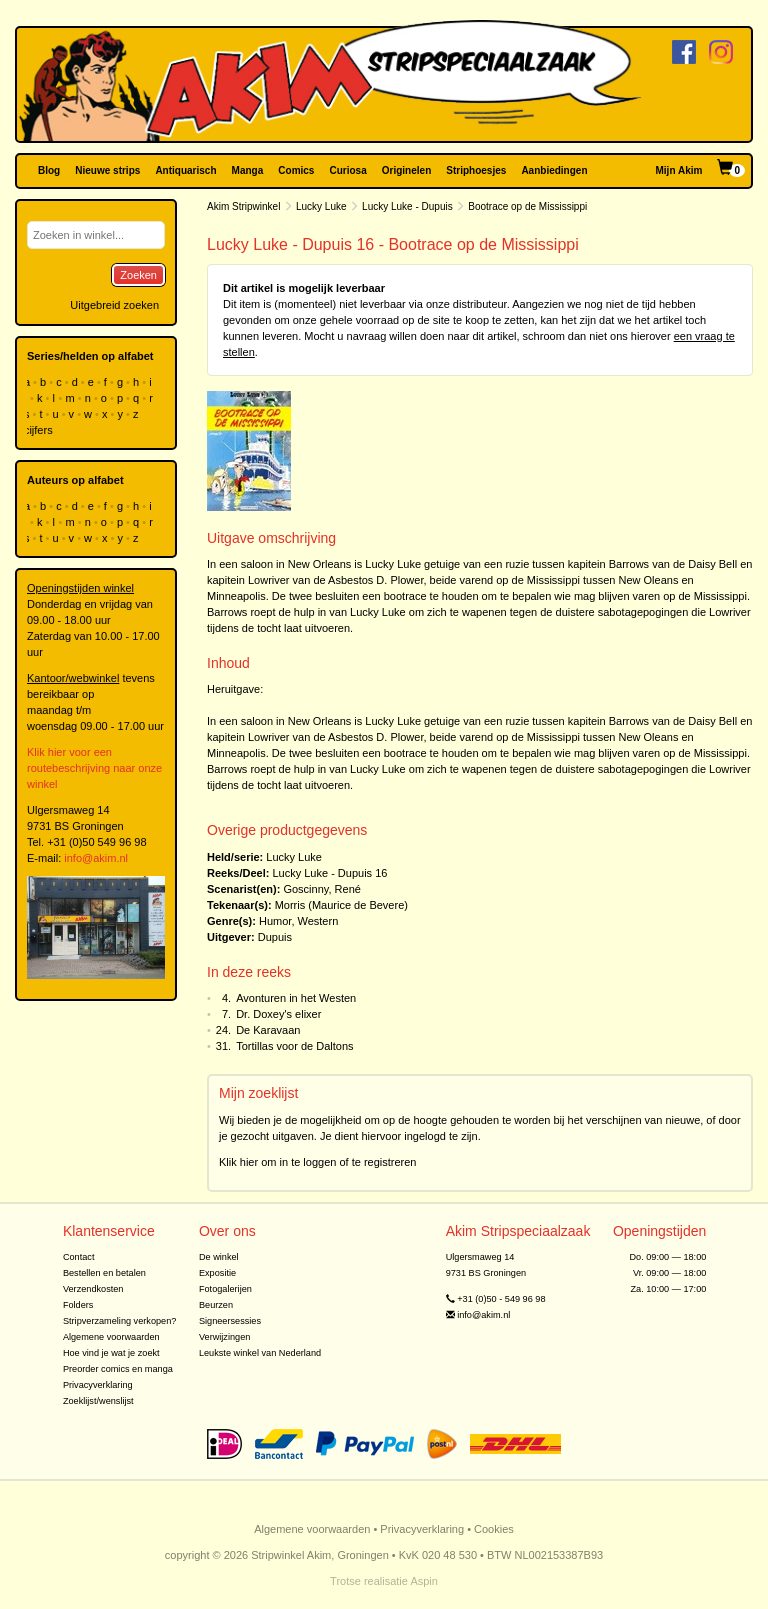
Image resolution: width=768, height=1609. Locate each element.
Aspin (424, 1581)
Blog (49, 170)
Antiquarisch (185, 170)
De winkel (219, 1257)
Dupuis (275, 937)
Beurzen (216, 1305)
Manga (248, 170)
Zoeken (138, 275)
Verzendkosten (93, 1289)
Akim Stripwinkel (243, 206)
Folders (78, 1305)
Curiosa (347, 170)
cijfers (40, 430)
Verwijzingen (224, 1337)
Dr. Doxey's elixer (278, 1014)
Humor (275, 921)
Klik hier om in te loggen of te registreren (318, 1162)
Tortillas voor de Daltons (294, 1046)
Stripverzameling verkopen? (120, 1321)
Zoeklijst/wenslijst (98, 1401)
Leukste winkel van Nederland (260, 1353)
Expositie (217, 1273)
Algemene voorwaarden (111, 1337)
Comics (296, 170)
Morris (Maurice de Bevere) (341, 905)
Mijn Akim (679, 170)
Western (318, 921)
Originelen (406, 170)
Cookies (494, 1529)
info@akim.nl (96, 858)
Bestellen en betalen (104, 1273)
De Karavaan (268, 1030)
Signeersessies (230, 1321)
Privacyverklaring (98, 1385)
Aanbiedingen (554, 170)
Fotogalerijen (225, 1289)
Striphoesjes (476, 170)
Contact (79, 1257)
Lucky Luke (321, 206)
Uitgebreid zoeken (114, 305)
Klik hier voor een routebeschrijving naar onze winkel (94, 768)
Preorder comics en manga (118, 1369)
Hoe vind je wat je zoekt (111, 1353)
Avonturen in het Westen (296, 998)
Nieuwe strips (107, 170)
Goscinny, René (321, 889)
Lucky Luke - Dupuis (407, 206)
